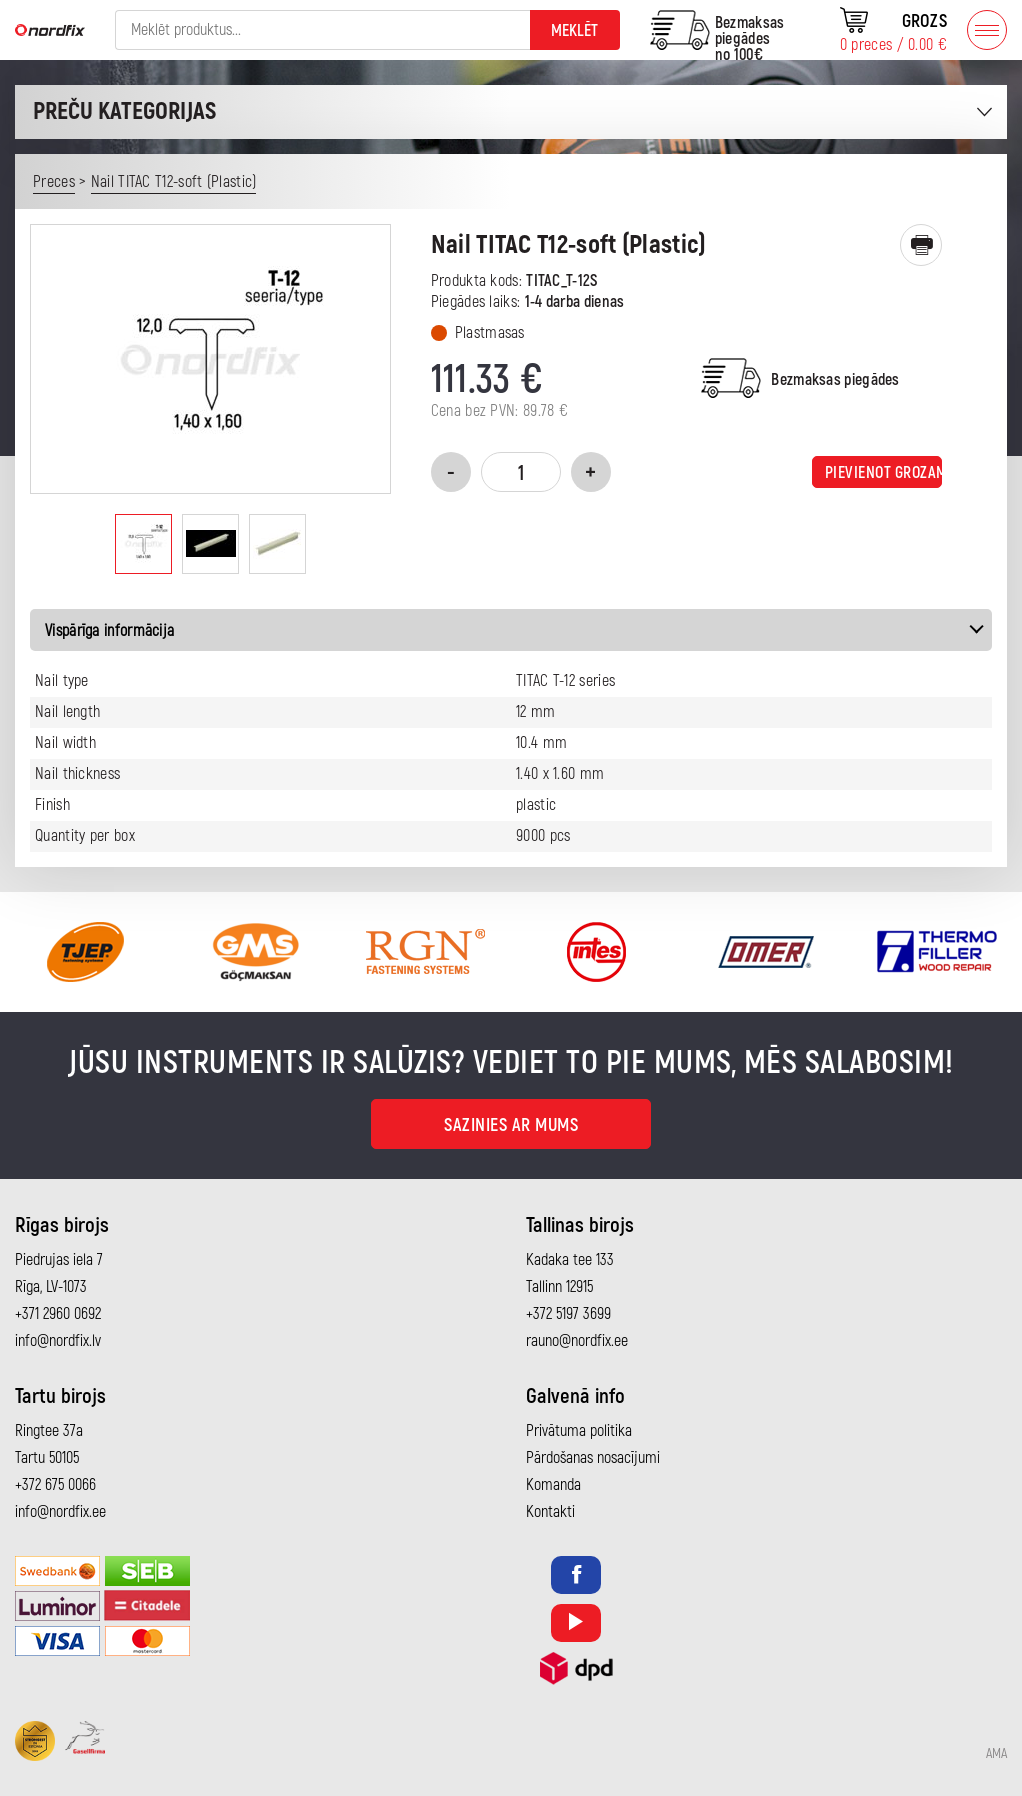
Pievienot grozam (883, 473)
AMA (996, 1754)
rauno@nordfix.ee (577, 1341)
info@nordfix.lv (58, 1341)
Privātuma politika (579, 1431)
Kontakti (550, 1512)
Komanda (553, 1485)
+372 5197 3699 (568, 1314)
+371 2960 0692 (58, 1314)
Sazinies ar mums (511, 1125)
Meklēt (574, 31)
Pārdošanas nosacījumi (593, 1458)
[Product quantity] (521, 472)
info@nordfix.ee (60, 1512)
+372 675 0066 (55, 1485)
